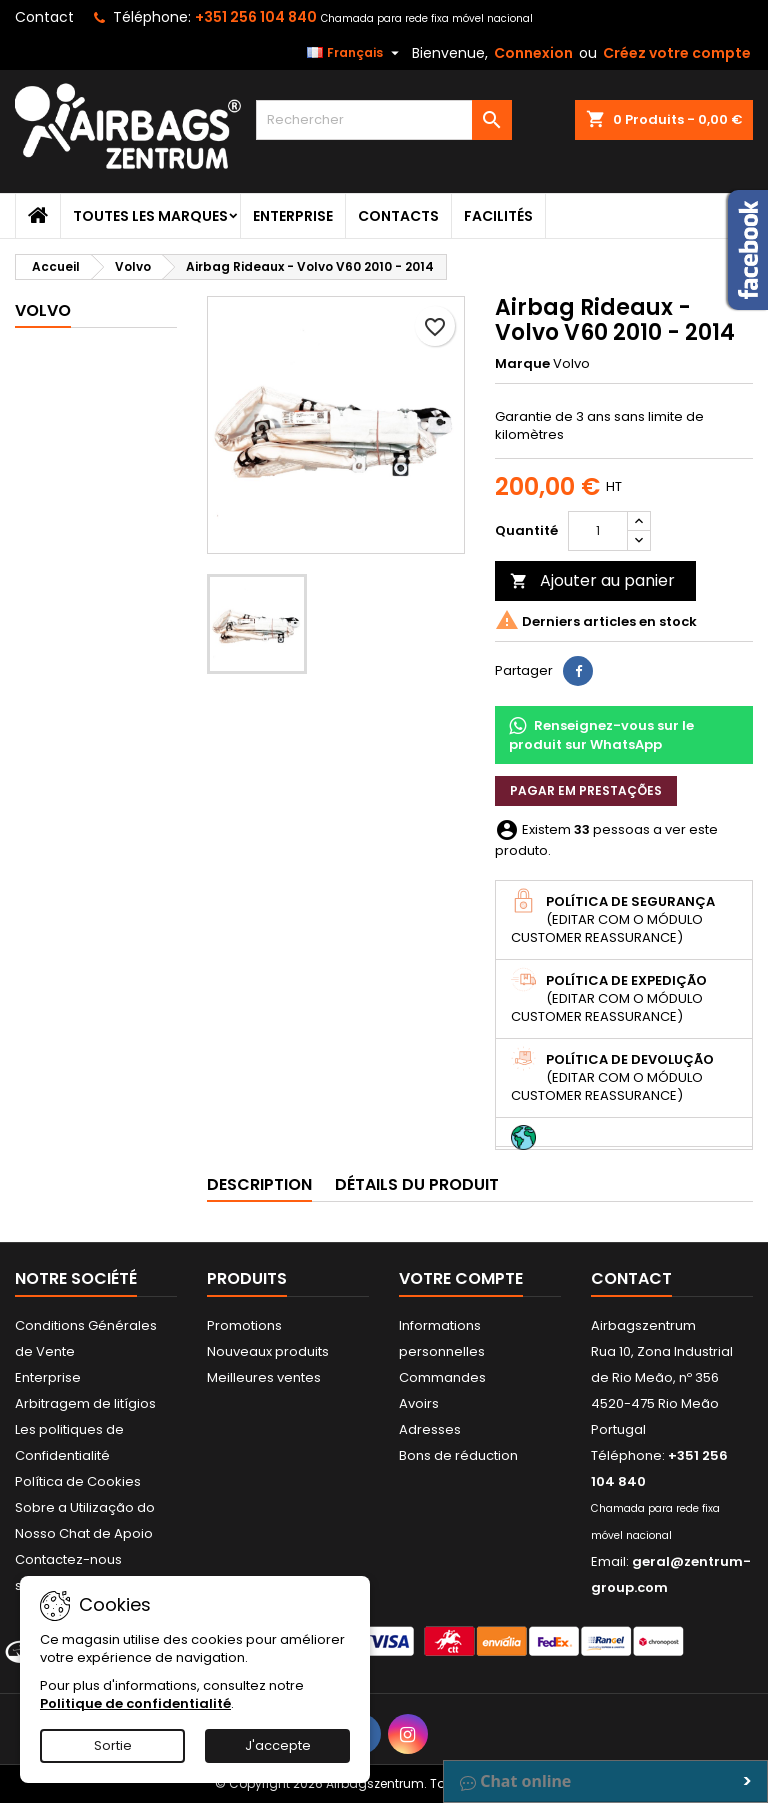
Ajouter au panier (592, 580)
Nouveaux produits (268, 1351)
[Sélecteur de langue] (355, 53)
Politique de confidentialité (135, 1703)
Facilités (498, 216)
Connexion (533, 53)
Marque (522, 364)
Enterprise (293, 216)
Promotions (244, 1325)
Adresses (430, 1429)
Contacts (398, 216)
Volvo (43, 310)
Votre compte (461, 1278)
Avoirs (419, 1403)
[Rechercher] (384, 120)
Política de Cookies (78, 1481)
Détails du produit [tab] (417, 1184)
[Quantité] (598, 531)
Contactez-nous (68, 1559)
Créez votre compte (677, 53)
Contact (44, 17)
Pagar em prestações (586, 790)
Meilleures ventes (264, 1377)
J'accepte (278, 1745)
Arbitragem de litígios (85, 1403)
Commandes (442, 1377)
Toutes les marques (150, 216)
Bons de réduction (458, 1455)
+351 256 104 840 (256, 17)
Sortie (113, 1745)
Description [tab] (259, 1184)
